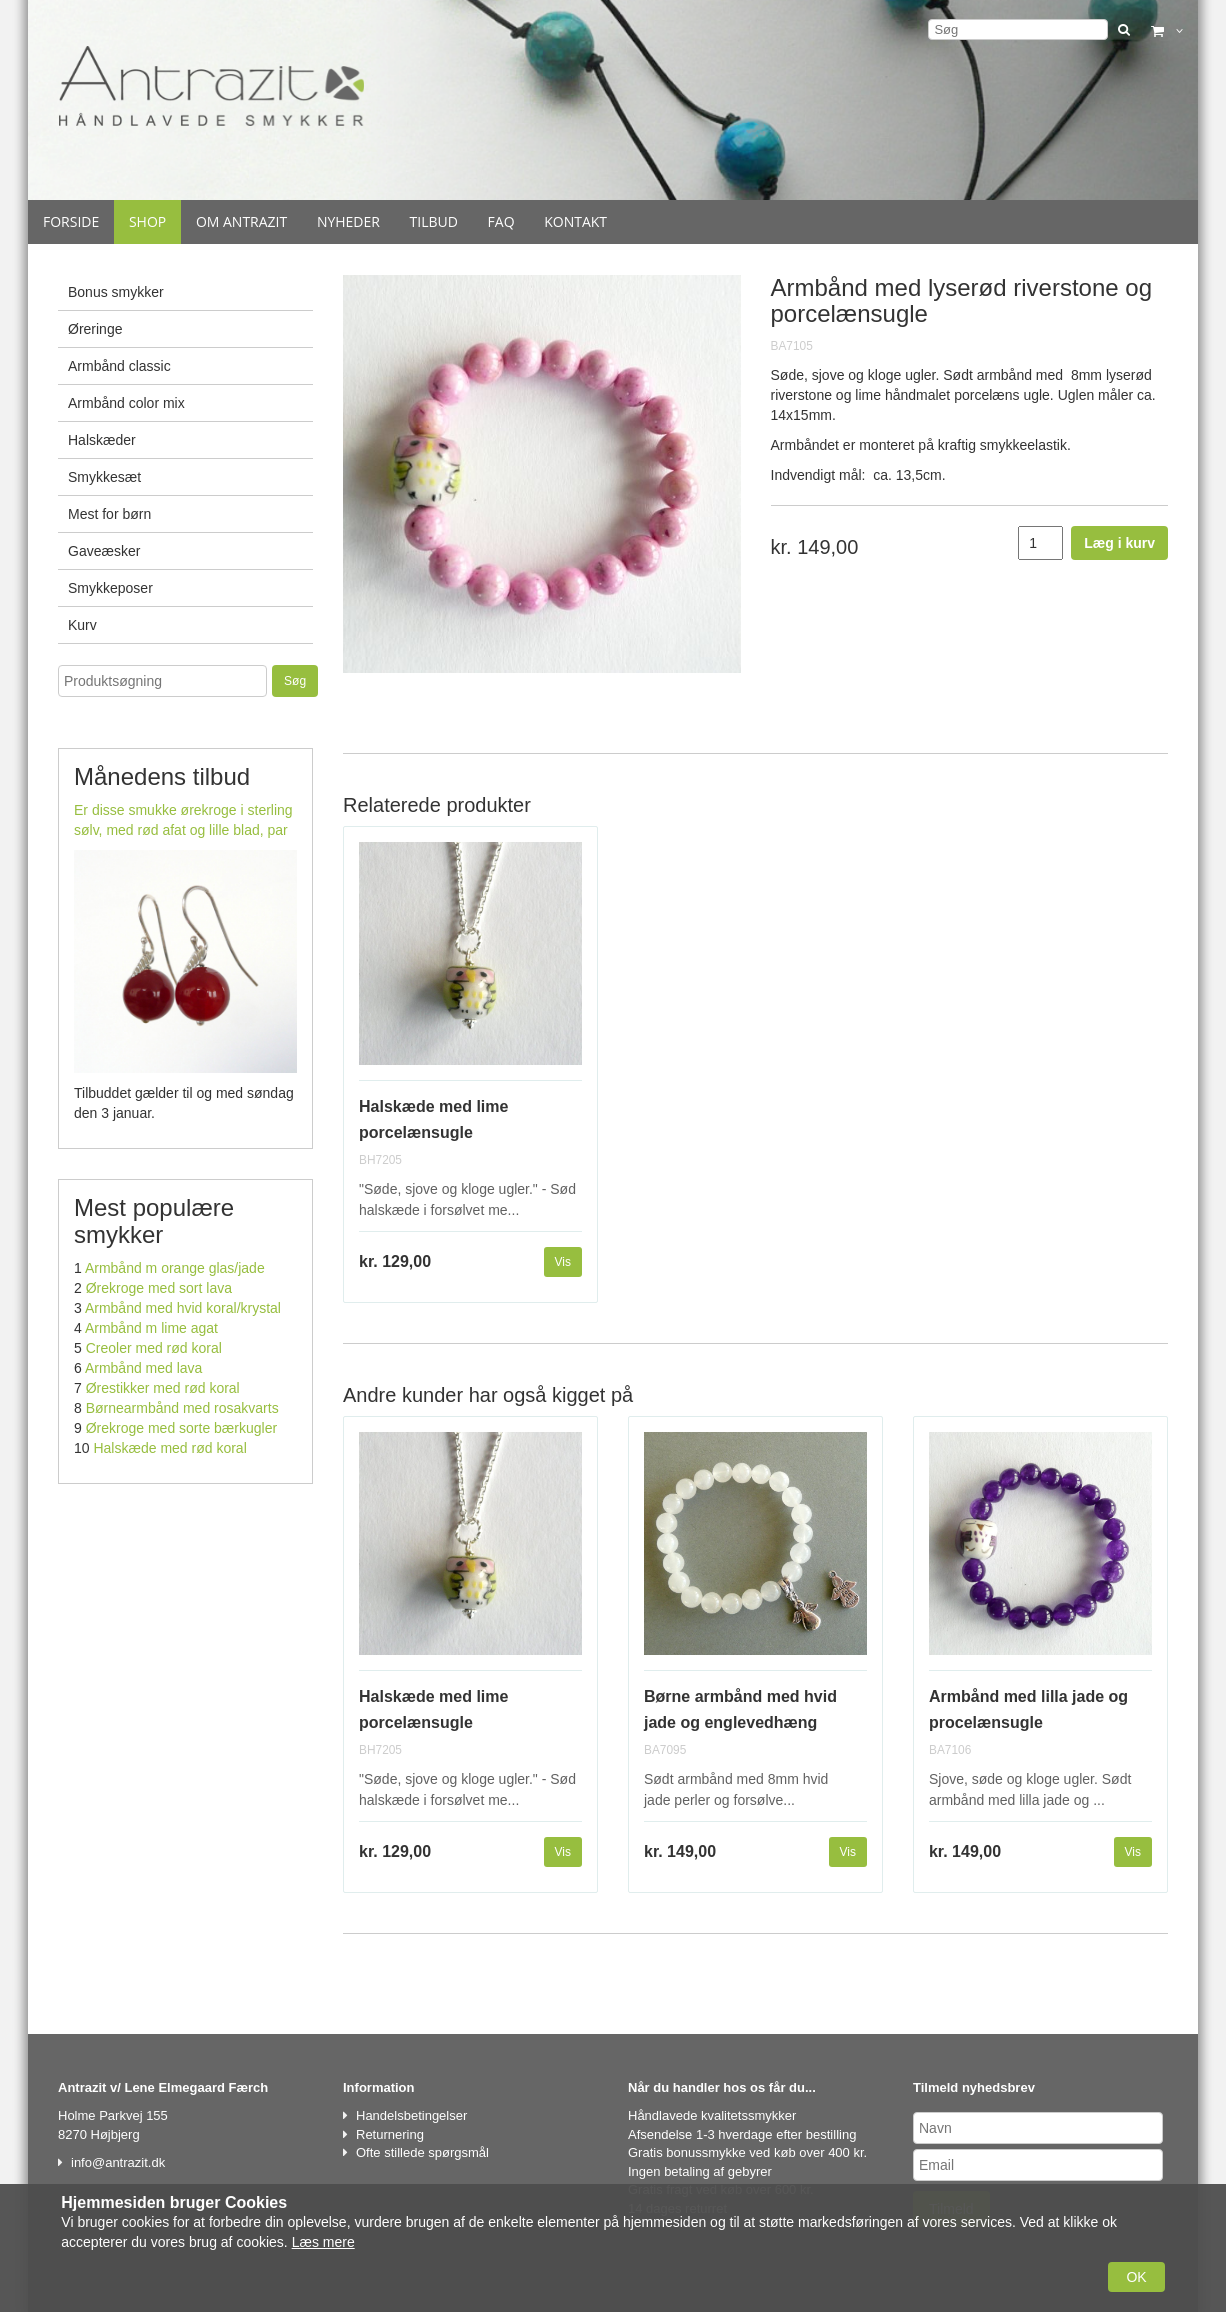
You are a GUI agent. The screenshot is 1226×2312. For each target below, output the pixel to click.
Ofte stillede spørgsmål (422, 2152)
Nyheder (348, 221)
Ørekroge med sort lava (159, 1288)
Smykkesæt (104, 477)
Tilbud (434, 221)
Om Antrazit (241, 221)
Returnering (390, 2134)
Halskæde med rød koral (169, 1448)
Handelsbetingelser (411, 2115)
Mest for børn (109, 514)
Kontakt (575, 221)
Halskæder (102, 440)
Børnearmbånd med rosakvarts (182, 1408)
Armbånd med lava (144, 1368)
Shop (147, 221)
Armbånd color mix (126, 403)
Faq (501, 221)
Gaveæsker (104, 551)
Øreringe (95, 329)
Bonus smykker (116, 292)
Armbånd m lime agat (151, 1328)
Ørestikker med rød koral (163, 1388)
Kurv (82, 625)
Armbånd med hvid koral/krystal (183, 1308)
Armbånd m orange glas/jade (175, 1268)
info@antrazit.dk (118, 2162)
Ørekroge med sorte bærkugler (181, 1428)
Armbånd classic (119, 366)
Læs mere (323, 2242)
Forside (71, 221)
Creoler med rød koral (154, 1348)
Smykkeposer (110, 588)
